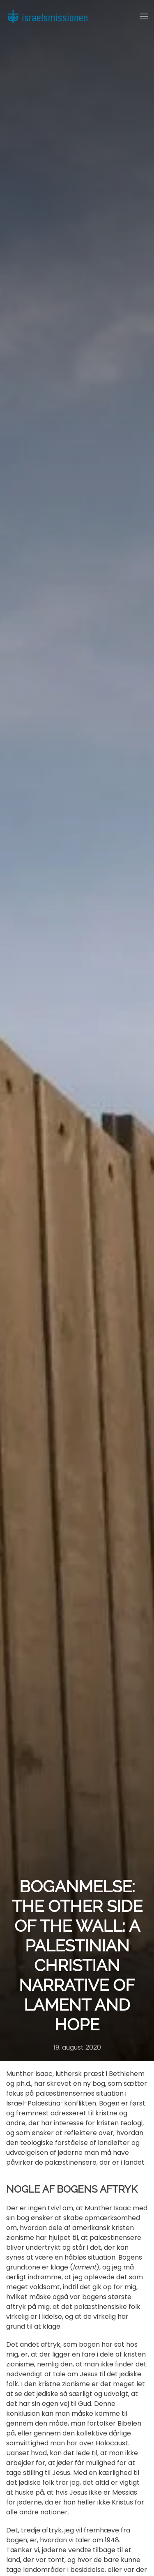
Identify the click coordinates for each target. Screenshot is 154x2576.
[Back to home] (47, 16)
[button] (144, 16)
